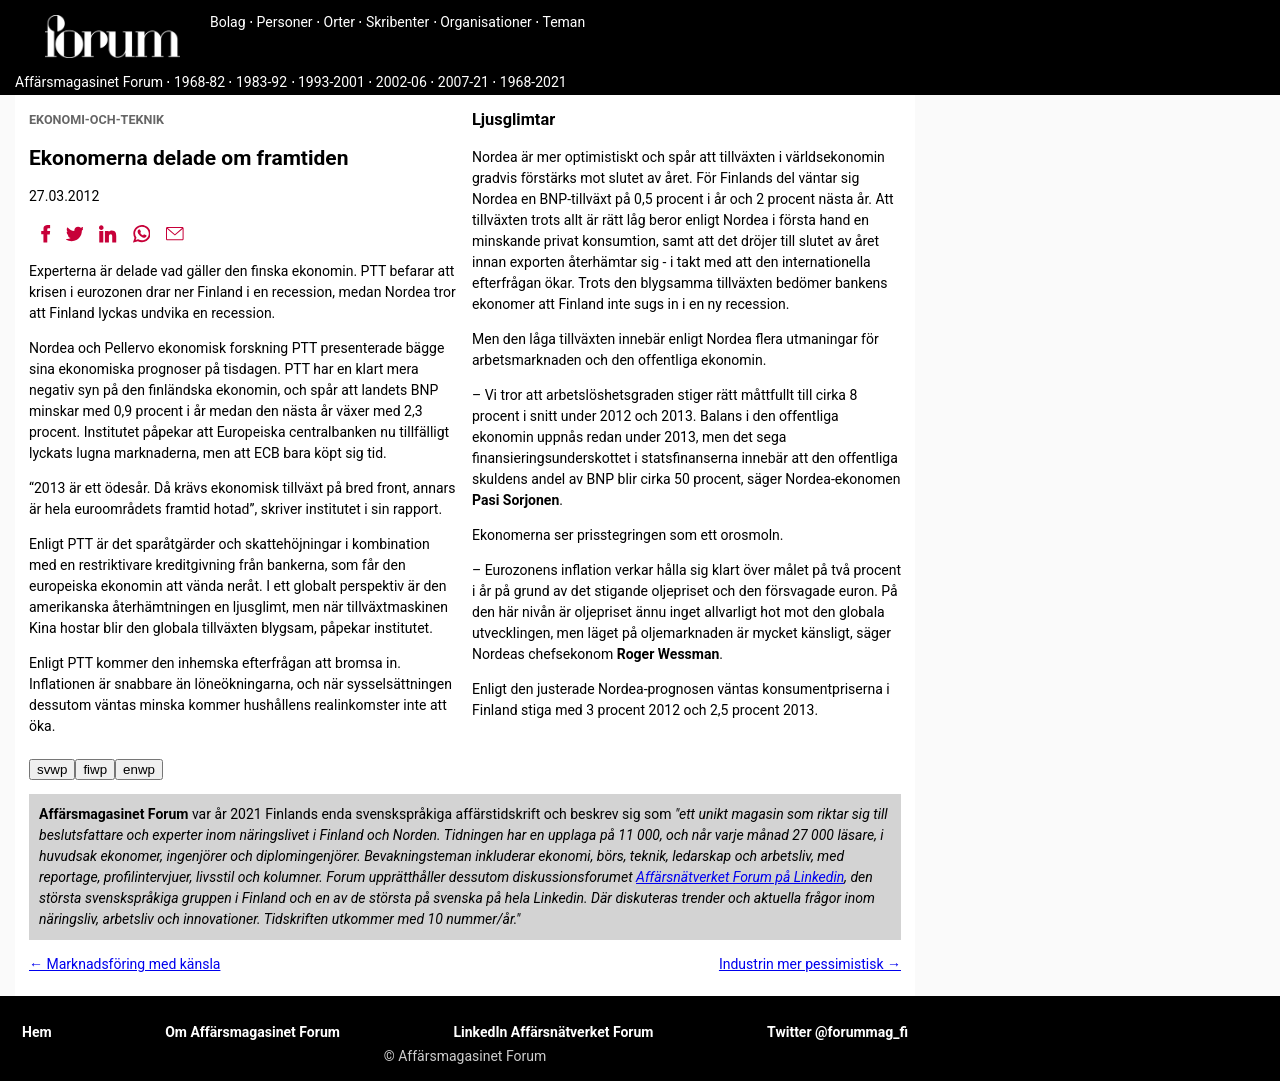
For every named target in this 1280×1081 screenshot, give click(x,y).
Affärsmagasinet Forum (89, 82)
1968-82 (199, 82)
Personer (285, 22)
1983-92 (261, 82)
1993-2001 (331, 82)
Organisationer (486, 22)
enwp (139, 769)
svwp (52, 769)
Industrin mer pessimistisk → (810, 964)
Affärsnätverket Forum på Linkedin (740, 877)
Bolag (228, 22)
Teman (563, 22)
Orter (339, 22)
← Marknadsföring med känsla (124, 964)
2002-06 (401, 82)
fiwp (95, 769)
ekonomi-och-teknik (96, 119)
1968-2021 (533, 82)
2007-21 (463, 82)
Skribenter (397, 22)
